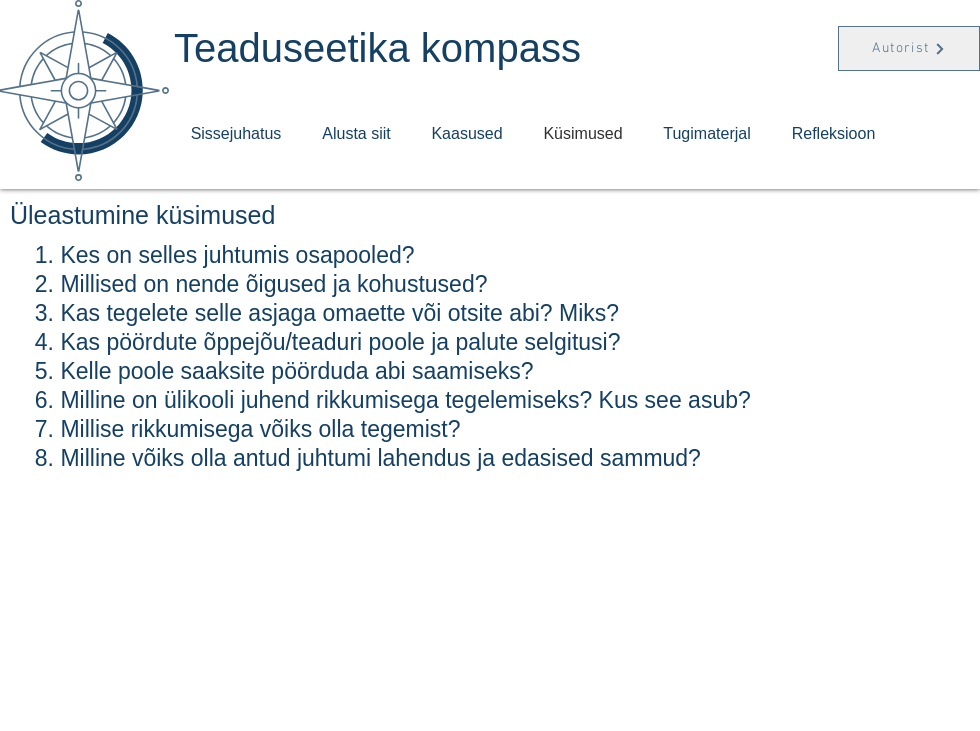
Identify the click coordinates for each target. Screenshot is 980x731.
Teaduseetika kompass (377, 48)
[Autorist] (909, 48)
